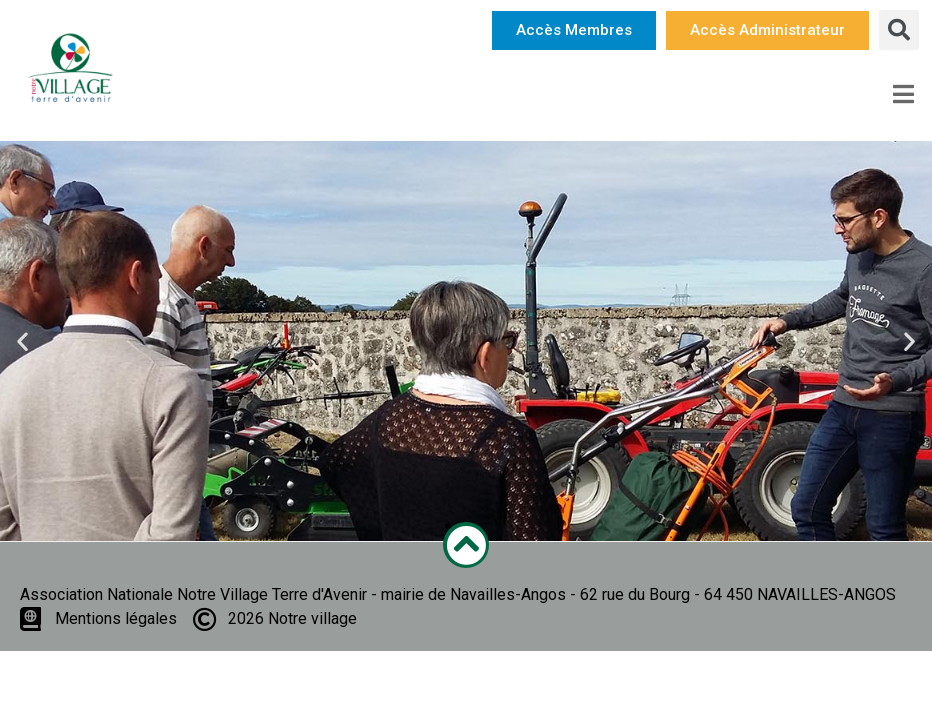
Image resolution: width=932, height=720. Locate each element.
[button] (574, 30)
